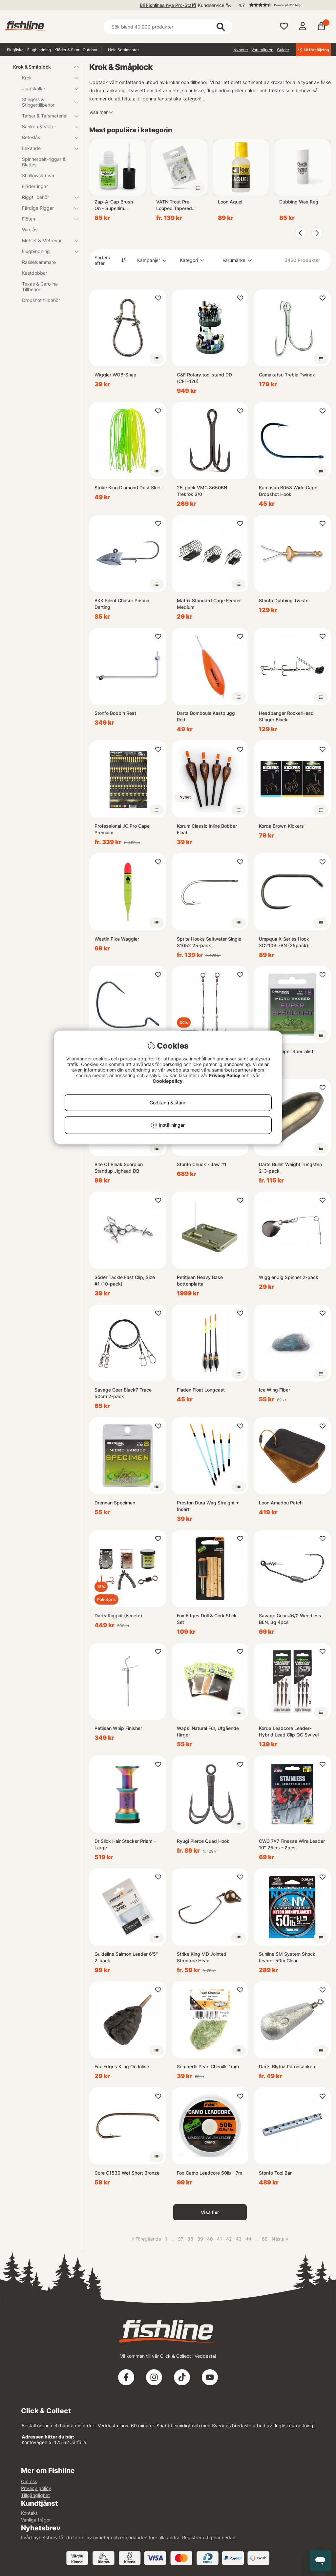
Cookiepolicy (167, 1081)
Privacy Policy (224, 1075)
